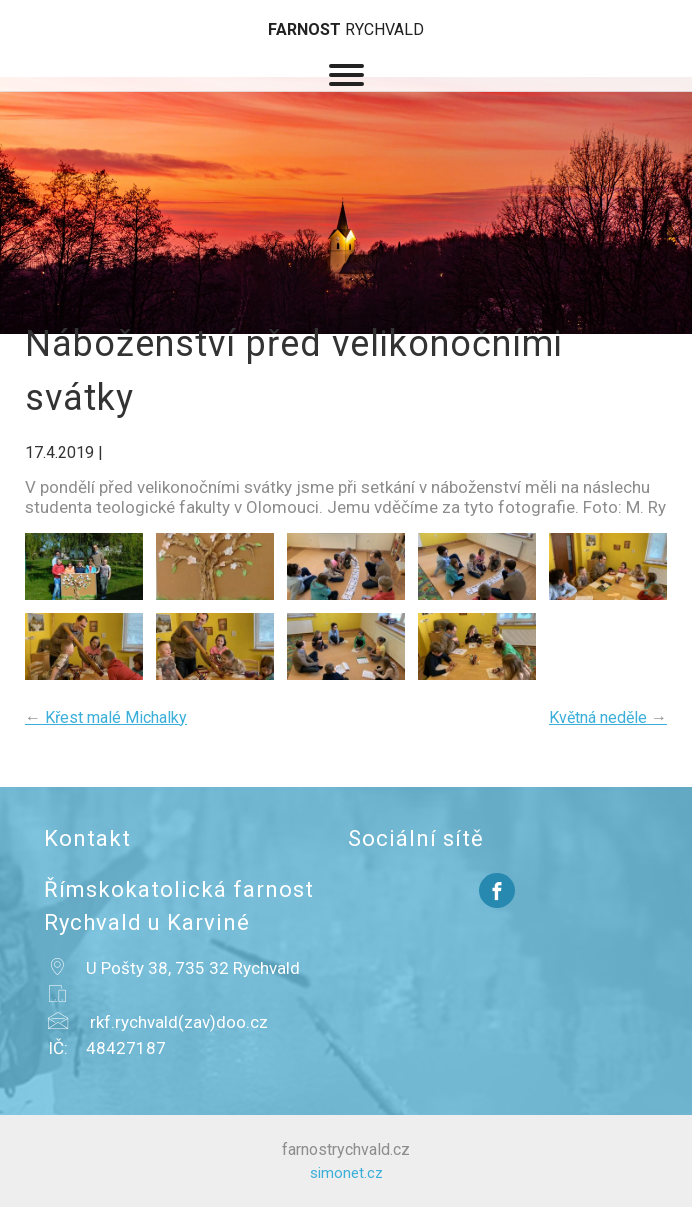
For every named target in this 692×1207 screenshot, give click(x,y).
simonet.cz (346, 1173)
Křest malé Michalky (106, 717)
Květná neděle (608, 717)
